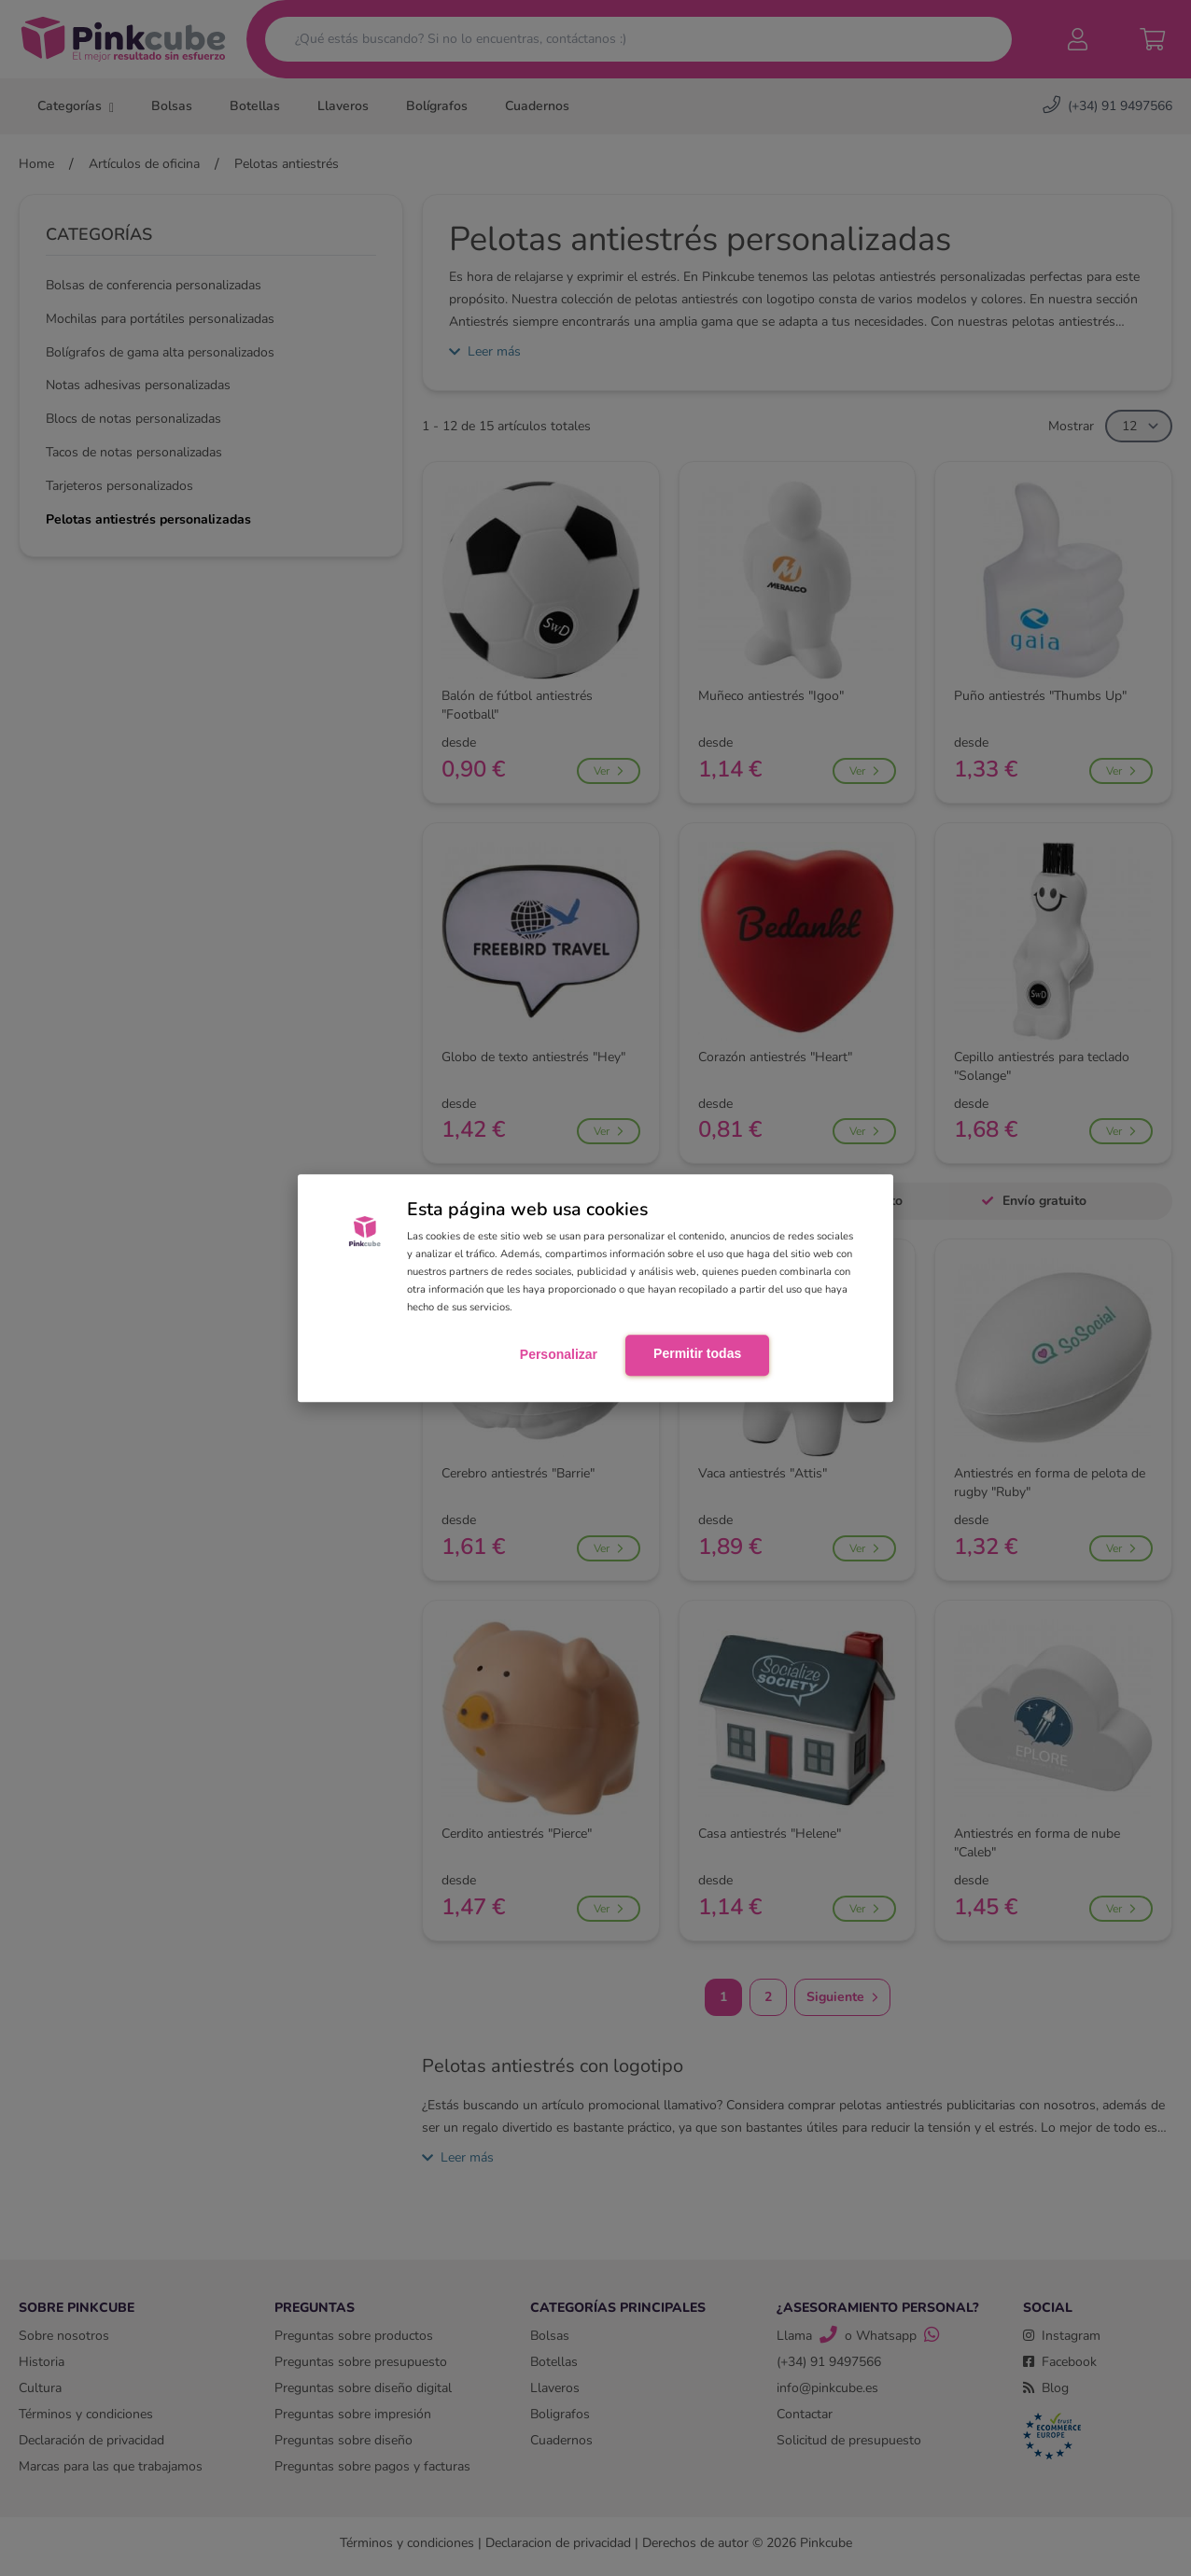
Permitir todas (697, 1353)
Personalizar (558, 1354)
